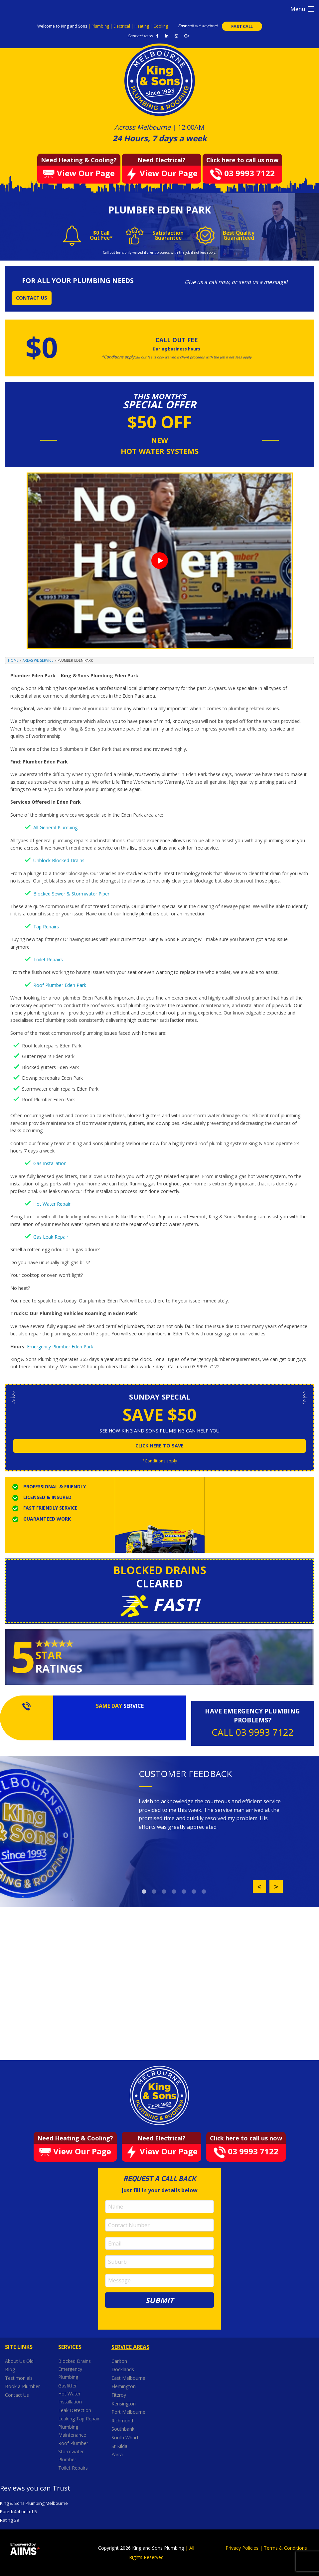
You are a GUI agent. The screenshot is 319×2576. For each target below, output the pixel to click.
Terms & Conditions (285, 2548)
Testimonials (19, 2378)
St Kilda (120, 2446)
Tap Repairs (46, 926)
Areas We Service (38, 660)
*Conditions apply (159, 1461)
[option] (211, 1814)
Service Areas (130, 2347)
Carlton (119, 2361)
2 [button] (153, 1891)
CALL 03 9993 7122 (253, 1732)
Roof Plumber (73, 2443)
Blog (10, 2369)
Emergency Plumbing (70, 2373)
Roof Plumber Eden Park (59, 985)
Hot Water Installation (70, 2397)
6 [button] (193, 1891)
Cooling (160, 26)
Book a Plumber (22, 2386)
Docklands (123, 2369)
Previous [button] (259, 1886)
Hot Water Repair (52, 1204)
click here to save (159, 1445)
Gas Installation (50, 1163)
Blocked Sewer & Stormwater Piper (71, 893)
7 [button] (203, 1891)
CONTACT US (31, 298)
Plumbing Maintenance (72, 2431)
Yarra (117, 2454)
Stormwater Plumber (71, 2455)
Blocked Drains (74, 2361)
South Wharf (125, 2437)
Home (13, 660)
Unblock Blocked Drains (58, 860)
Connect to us (140, 36)
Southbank (123, 2429)
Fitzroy (119, 2395)
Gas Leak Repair (50, 1237)
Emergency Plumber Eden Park (60, 1346)
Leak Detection (74, 2410)
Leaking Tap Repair (78, 2418)
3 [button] (163, 1891)
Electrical (122, 26)
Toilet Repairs (48, 959)
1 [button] (143, 1891)
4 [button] (173, 1891)
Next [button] (276, 1886)
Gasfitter (67, 2385)
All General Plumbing (55, 827)
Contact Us (17, 2395)
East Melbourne (129, 2378)
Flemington (124, 2386)
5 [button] (183, 1891)
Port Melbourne (129, 2412)
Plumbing (100, 26)
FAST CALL (242, 26)
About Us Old (19, 2361)
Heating (142, 26)
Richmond (122, 2420)
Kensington (124, 2403)
